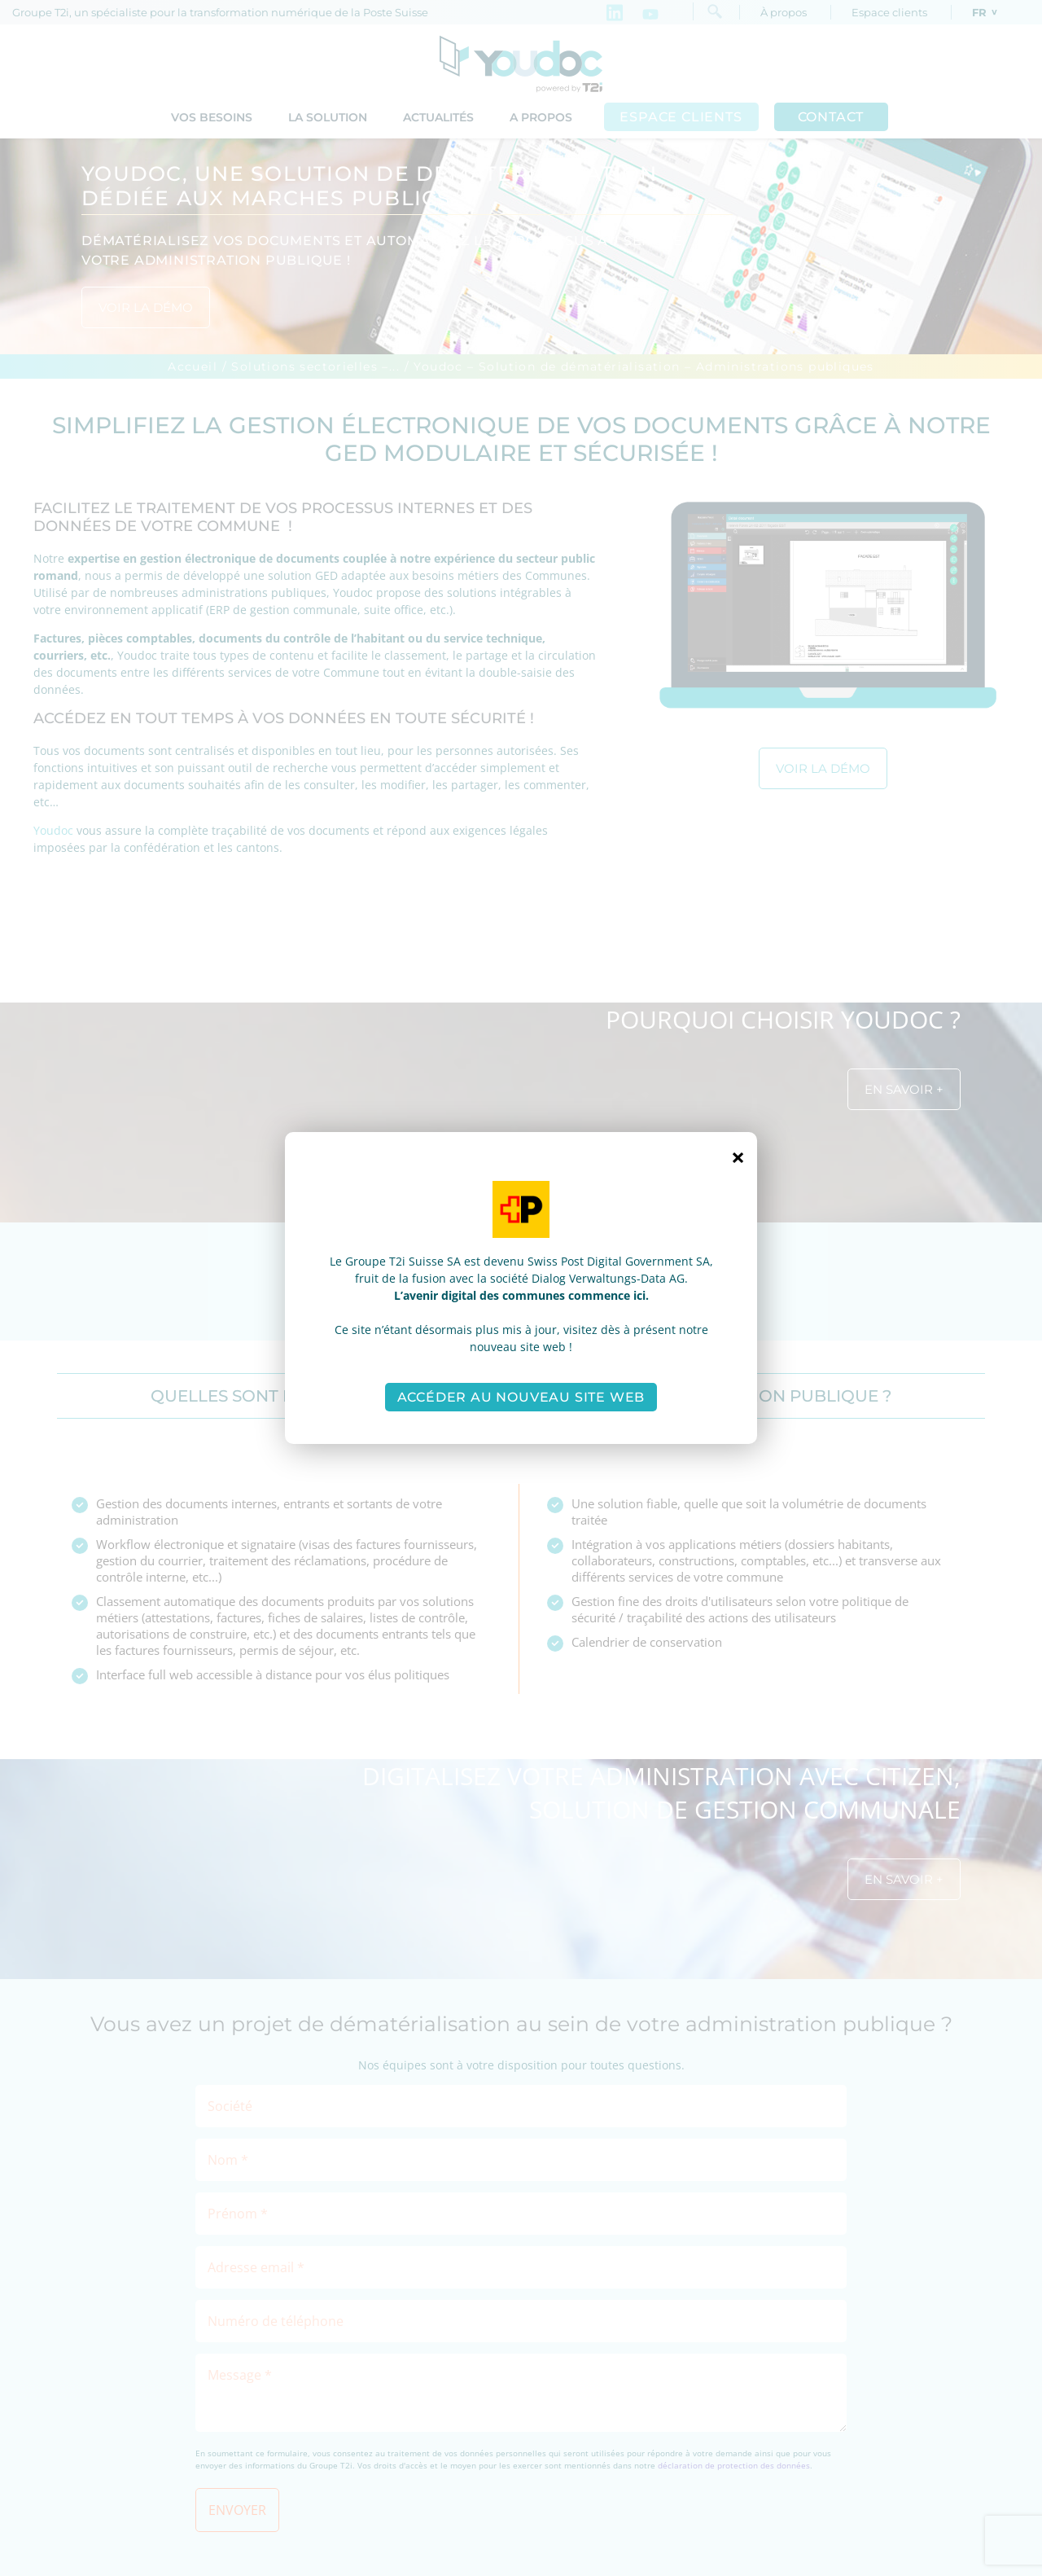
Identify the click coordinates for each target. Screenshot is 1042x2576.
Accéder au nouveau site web (521, 1397)
